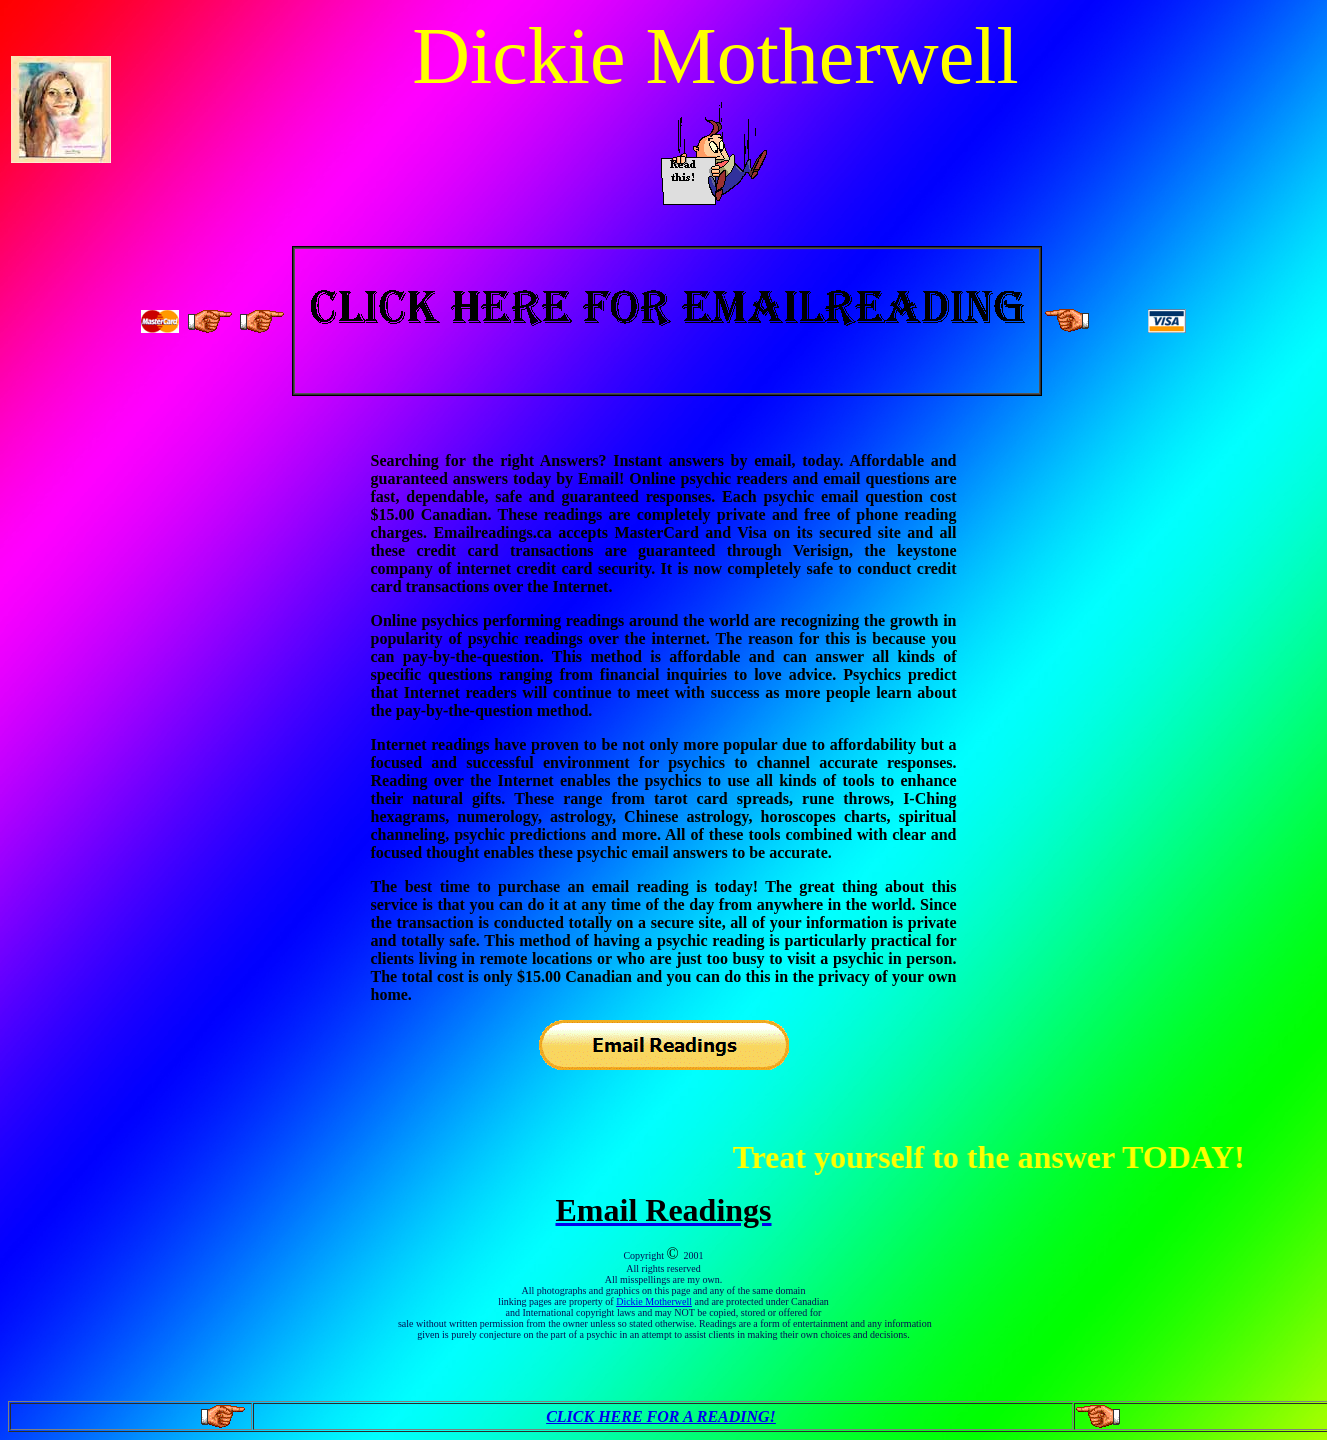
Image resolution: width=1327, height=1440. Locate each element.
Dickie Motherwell (654, 1301)
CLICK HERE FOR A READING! (661, 1416)
